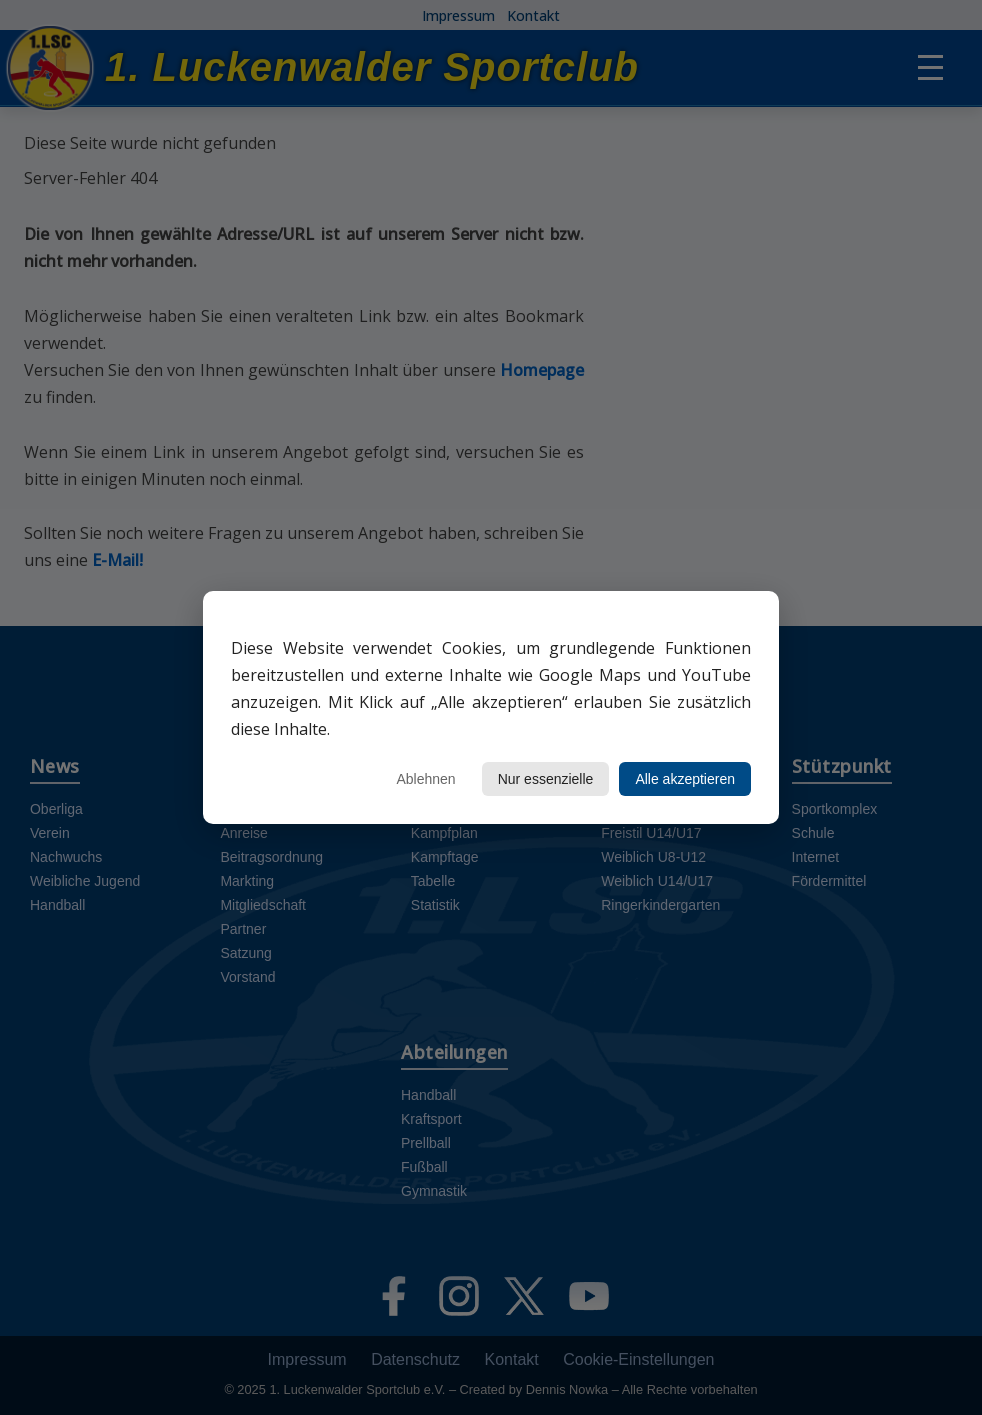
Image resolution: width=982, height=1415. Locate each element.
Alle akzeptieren (685, 779)
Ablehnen (425, 779)
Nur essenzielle (546, 779)
